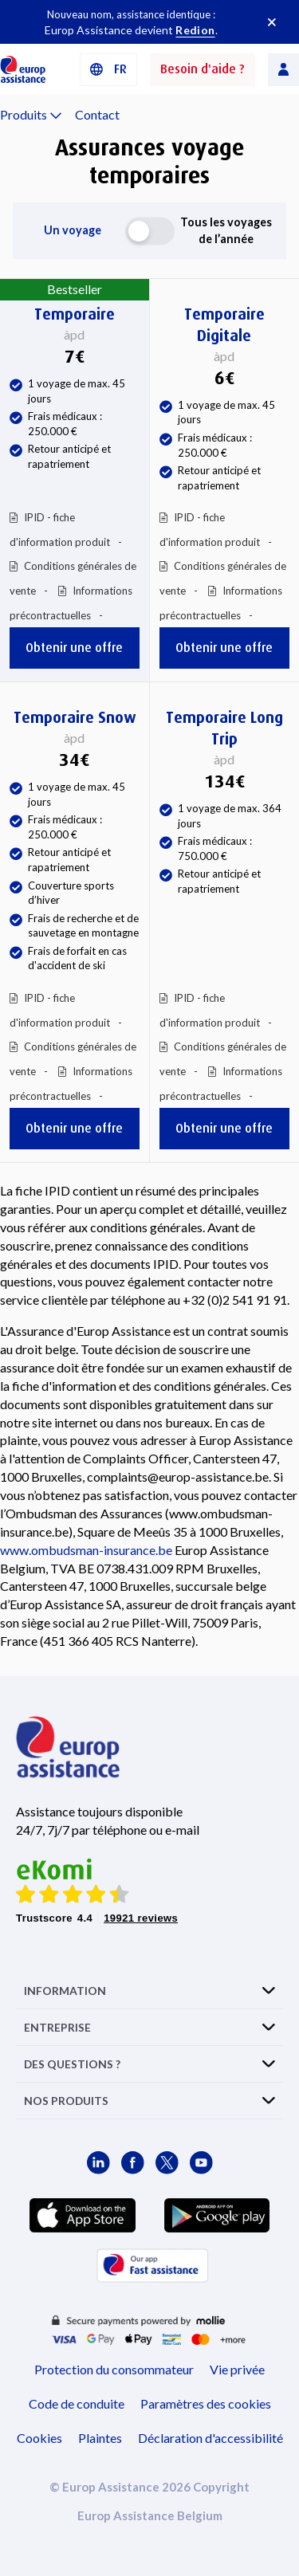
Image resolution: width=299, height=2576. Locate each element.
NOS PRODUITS (66, 2100)
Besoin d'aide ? (202, 69)
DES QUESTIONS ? (72, 2064)
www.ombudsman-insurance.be (86, 1549)
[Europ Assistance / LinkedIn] (98, 2162)
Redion (194, 30)
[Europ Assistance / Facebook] (132, 2162)
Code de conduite (76, 2403)
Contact (97, 114)
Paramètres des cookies (205, 2403)
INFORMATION (65, 1990)
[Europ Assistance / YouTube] (201, 2162)
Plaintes (100, 2437)
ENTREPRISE (57, 2027)
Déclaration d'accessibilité (210, 2437)
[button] (108, 69)
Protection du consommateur (114, 2369)
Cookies (39, 2437)
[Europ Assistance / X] (167, 2162)
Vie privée (237, 2369)
